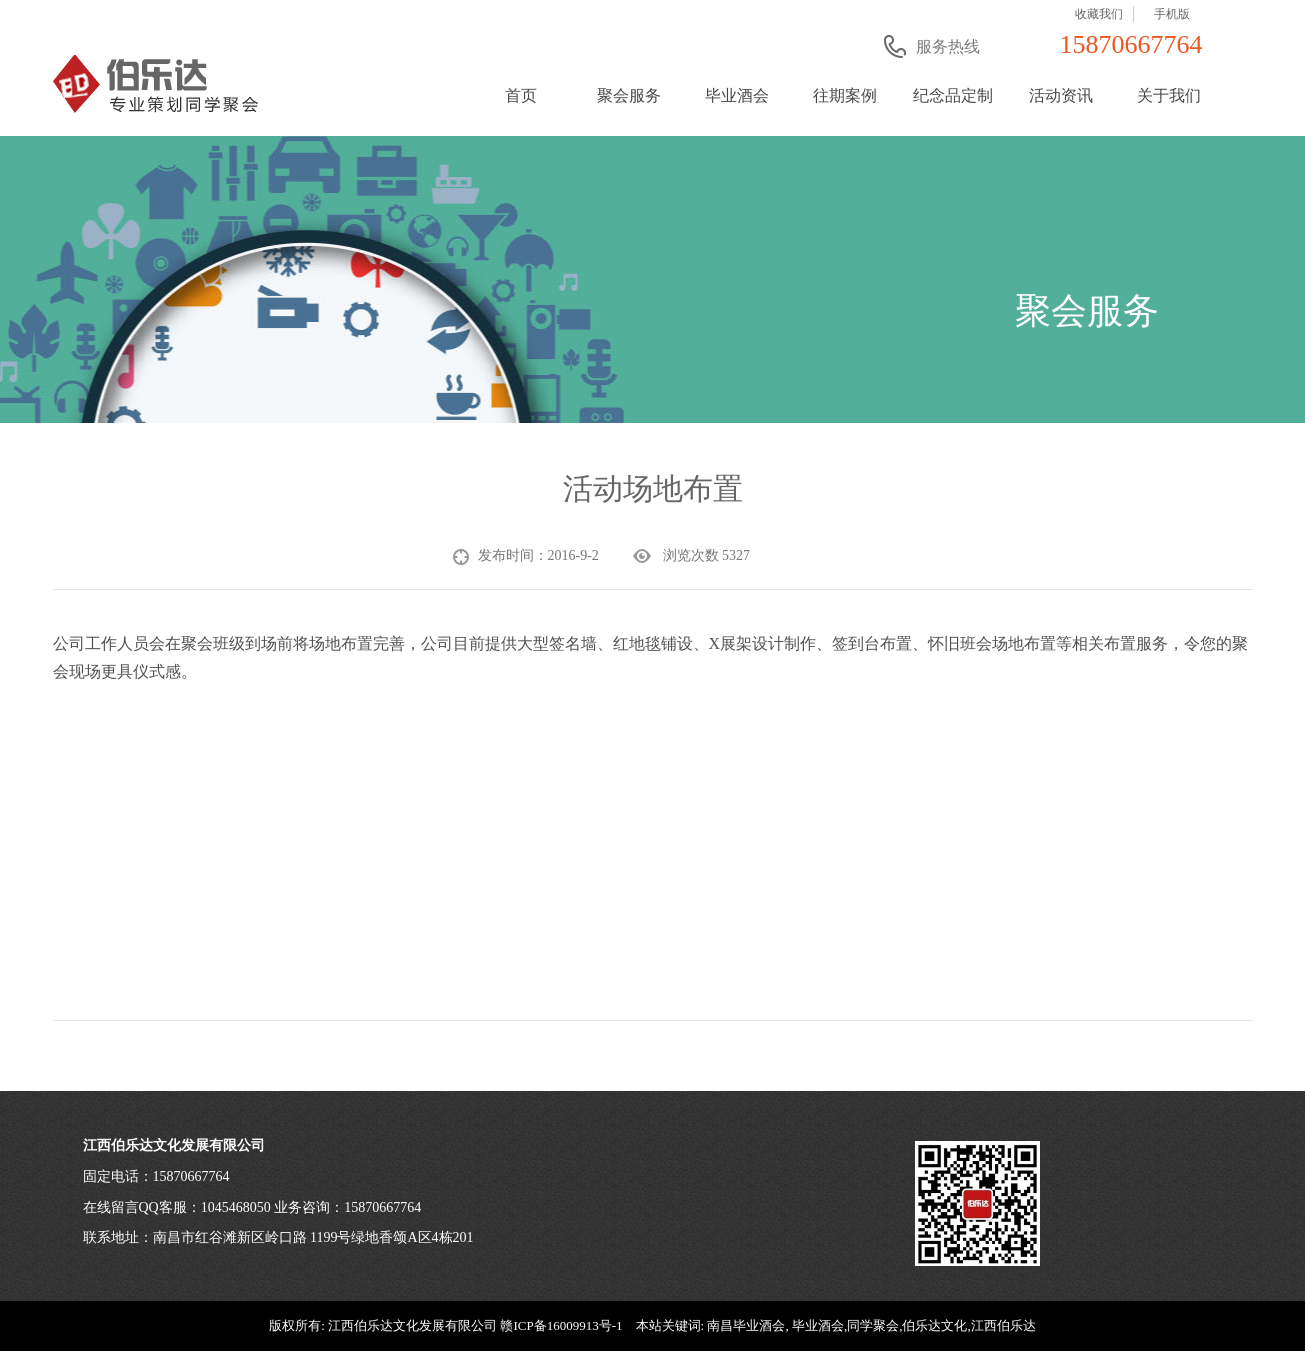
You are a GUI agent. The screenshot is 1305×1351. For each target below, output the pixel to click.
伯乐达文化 (934, 1325)
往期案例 (845, 95)
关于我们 (1169, 95)
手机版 (1172, 14)
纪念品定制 (953, 95)
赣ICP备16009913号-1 (561, 1325)
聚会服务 (629, 95)
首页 (521, 95)
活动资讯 (1061, 95)
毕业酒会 (737, 95)
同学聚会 (873, 1325)
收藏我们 (1099, 14)
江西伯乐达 (1003, 1325)
